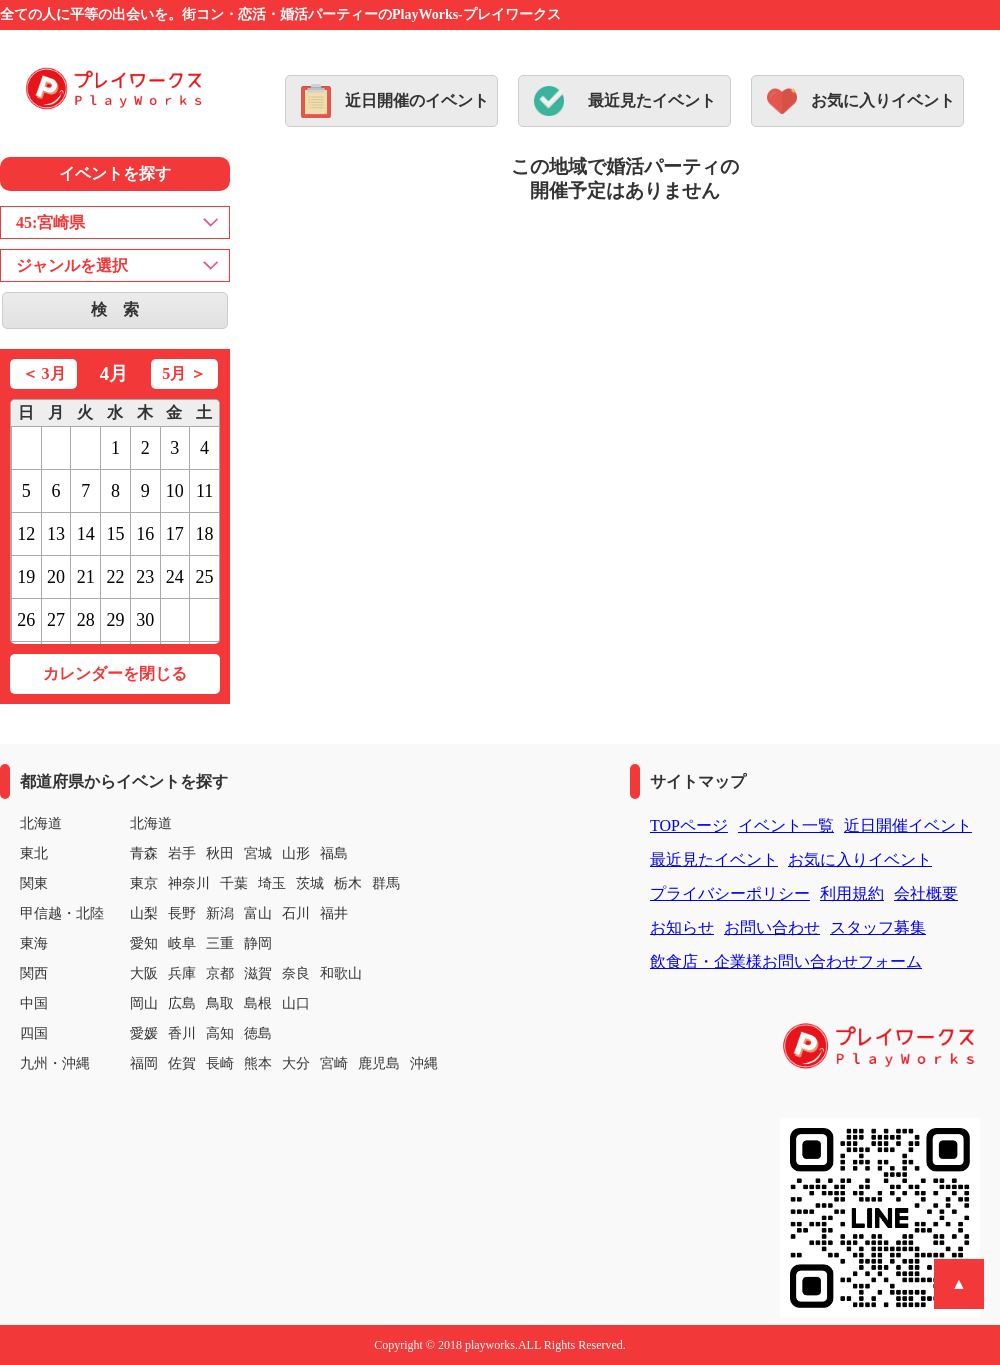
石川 (296, 913)
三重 (220, 943)
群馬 (386, 883)
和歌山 (341, 973)
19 (26, 577)
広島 (182, 1003)
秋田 (220, 853)
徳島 (258, 1033)
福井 (334, 913)
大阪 (144, 973)
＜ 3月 (44, 373)
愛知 (144, 943)
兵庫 (182, 973)
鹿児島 (379, 1063)
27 (56, 620)
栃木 (348, 883)
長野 (182, 913)
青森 (144, 853)
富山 (258, 913)
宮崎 (334, 1063)
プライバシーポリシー (730, 893)
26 (26, 620)
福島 (334, 853)
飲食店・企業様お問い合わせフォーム (786, 961)
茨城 (310, 883)
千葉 (234, 883)
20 (56, 577)
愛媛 (144, 1033)
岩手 (182, 853)
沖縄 (424, 1063)
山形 (296, 853)
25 (205, 577)
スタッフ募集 (878, 927)
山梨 (144, 913)
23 (145, 577)
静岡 (258, 943)
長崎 (220, 1063)
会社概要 (926, 893)
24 (175, 577)
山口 (296, 1003)
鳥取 (220, 1003)
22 (115, 577)
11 (204, 491)
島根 (258, 1003)
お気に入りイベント (883, 100)
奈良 (296, 973)
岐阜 (182, 943)
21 (86, 577)
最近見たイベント (652, 100)
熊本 (258, 1063)
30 (145, 620)
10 (175, 491)
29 (115, 620)
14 (86, 534)
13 (56, 534)
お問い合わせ (772, 927)
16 (145, 534)
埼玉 (272, 883)
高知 (220, 1033)
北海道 (151, 823)
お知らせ (682, 927)
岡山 (144, 1003)
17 (175, 534)
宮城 (258, 853)
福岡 (144, 1063)
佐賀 (182, 1063)
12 (26, 534)
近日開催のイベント (417, 100)
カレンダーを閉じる (115, 673)
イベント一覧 (786, 825)
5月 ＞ (184, 373)
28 (86, 620)
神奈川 (189, 883)
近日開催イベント (908, 825)
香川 (182, 1033)
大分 (296, 1063)
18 (205, 534)
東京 (144, 883)
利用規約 (852, 893)
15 (115, 534)
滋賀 (258, 973)
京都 (220, 973)
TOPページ (689, 825)
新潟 (220, 913)
